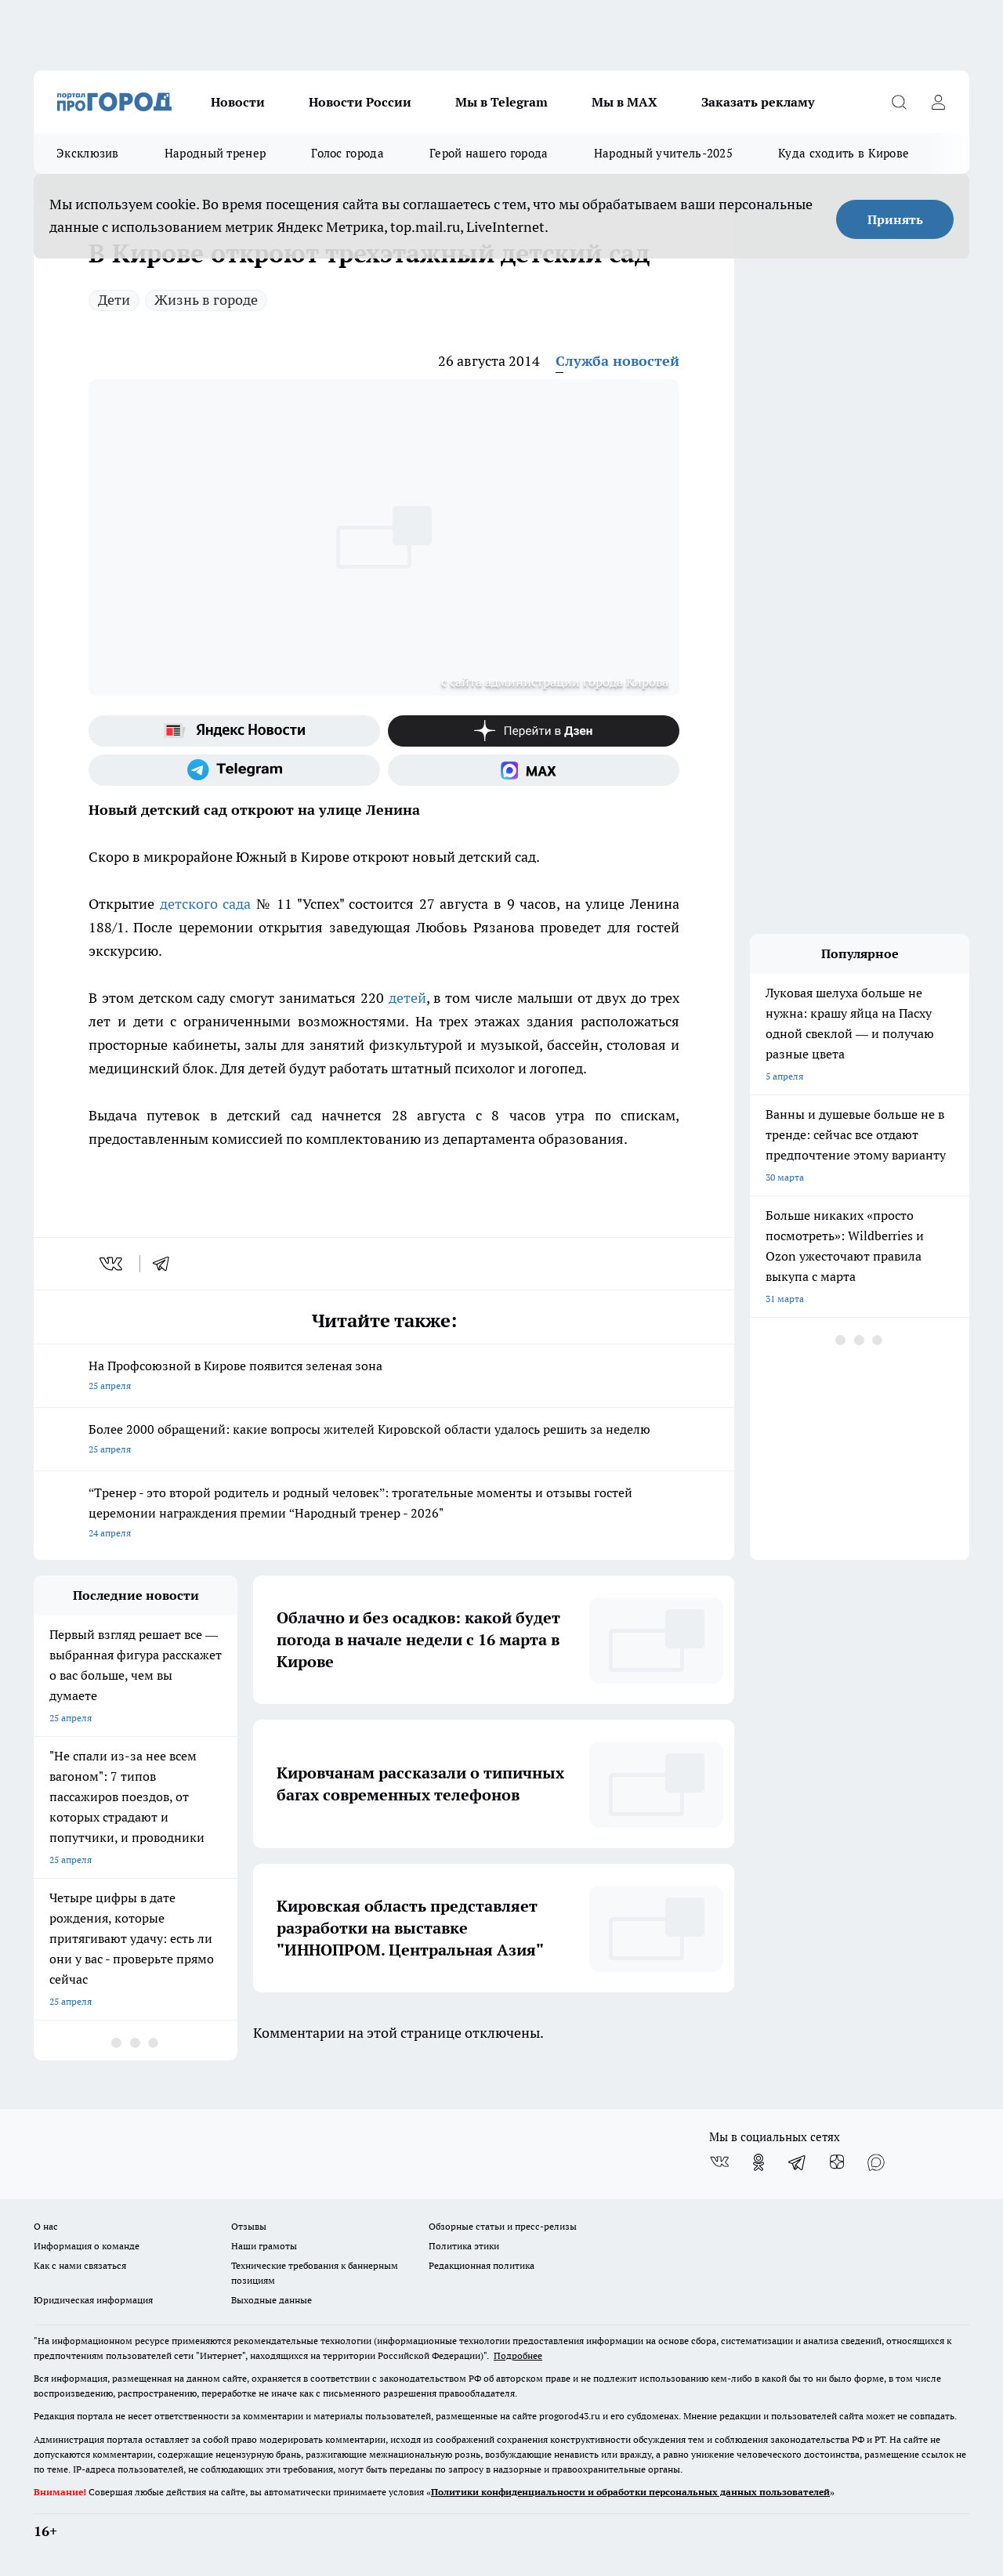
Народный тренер (215, 153)
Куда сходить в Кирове (843, 153)
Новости (238, 102)
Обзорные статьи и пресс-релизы (503, 2226)
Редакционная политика (481, 2265)
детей (407, 998)
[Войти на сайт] (938, 102)
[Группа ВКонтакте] (719, 2162)
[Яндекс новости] (234, 731)
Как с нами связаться (80, 2265)
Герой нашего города (489, 153)
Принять (895, 219)
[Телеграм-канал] (234, 770)
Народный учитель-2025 (663, 153)
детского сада (206, 904)
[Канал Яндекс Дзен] (533, 731)
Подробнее (518, 2355)
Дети (114, 300)
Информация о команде (86, 2246)
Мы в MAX (624, 102)
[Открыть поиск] (898, 102)
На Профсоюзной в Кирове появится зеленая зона (384, 1377)
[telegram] (166, 1264)
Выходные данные (271, 2300)
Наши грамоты (264, 2246)
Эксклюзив (87, 153)
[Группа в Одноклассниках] (758, 2162)
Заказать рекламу (757, 102)
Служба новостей (617, 361)
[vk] (112, 1264)
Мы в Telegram (501, 102)
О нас (46, 2226)
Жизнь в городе (206, 300)
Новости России (360, 102)
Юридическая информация (93, 2300)
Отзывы (248, 2226)
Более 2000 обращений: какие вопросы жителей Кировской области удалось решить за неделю (384, 1440)
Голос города (347, 153)
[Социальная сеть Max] (533, 770)
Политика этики (464, 2246)
